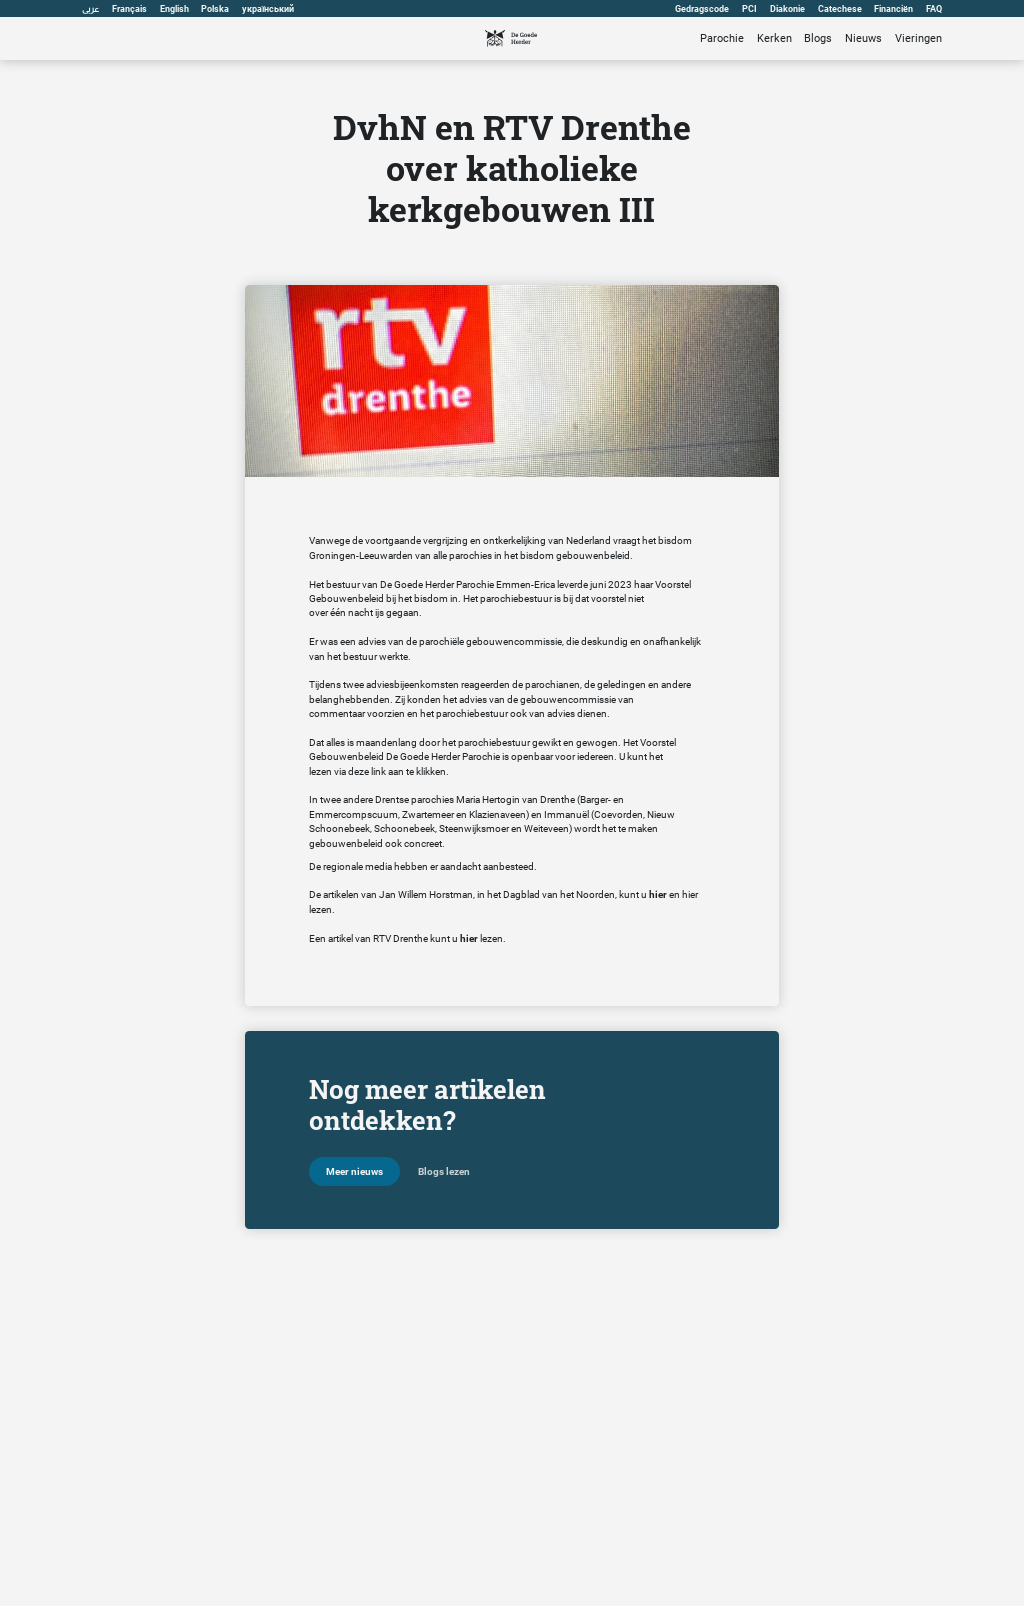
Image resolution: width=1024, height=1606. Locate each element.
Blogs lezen (444, 1171)
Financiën (893, 9)
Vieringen (918, 38)
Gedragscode (702, 9)
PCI (749, 9)
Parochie (722, 38)
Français (129, 9)
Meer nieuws (354, 1171)
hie (688, 894)
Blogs (818, 38)
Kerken (774, 38)
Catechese (840, 9)
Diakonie (787, 9)
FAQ (934, 9)
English (174, 9)
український (269, 9)
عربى (91, 9)
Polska (216, 9)
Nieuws (863, 38)
